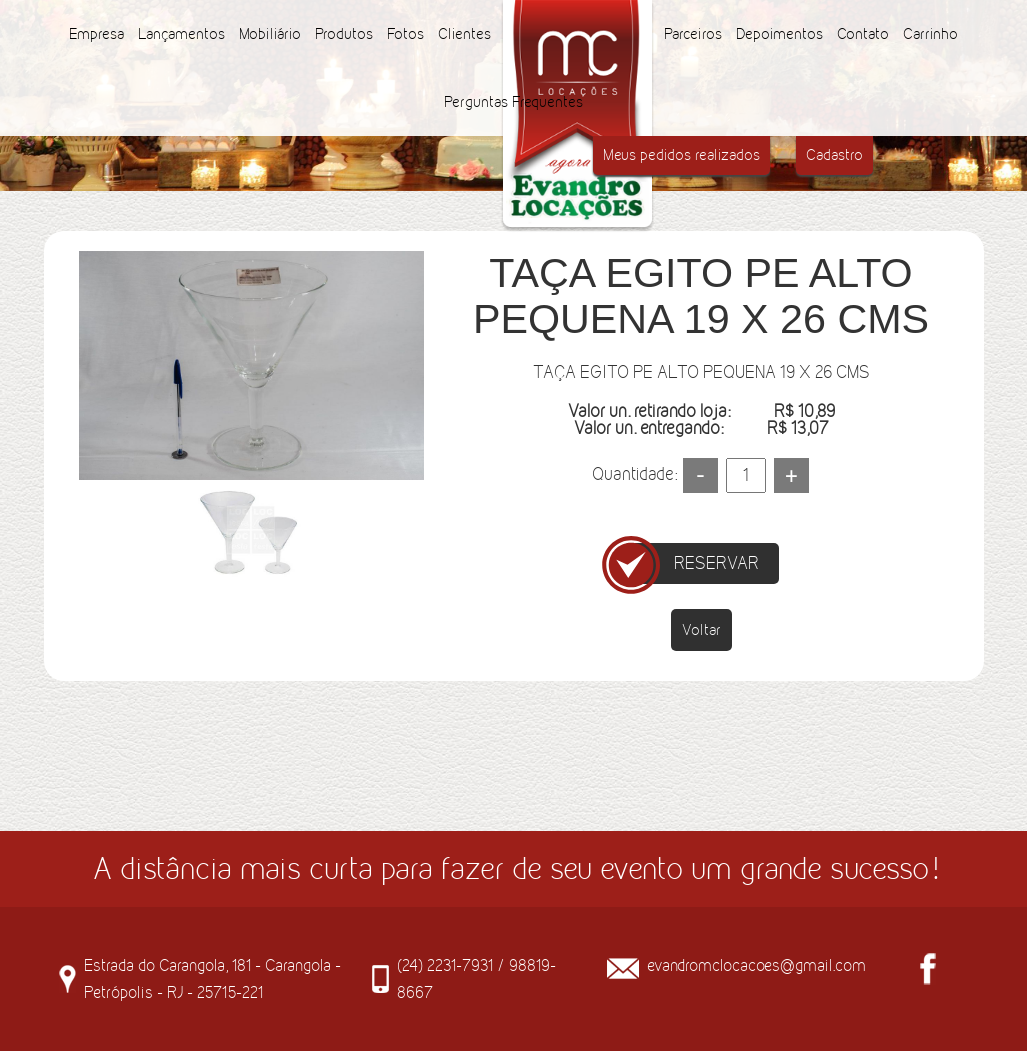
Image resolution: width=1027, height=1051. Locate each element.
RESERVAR (716, 563)
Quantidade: (634, 474)
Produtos (344, 33)
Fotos (405, 33)
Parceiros (693, 33)
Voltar (701, 629)
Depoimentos (779, 33)
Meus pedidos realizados (681, 154)
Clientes (464, 33)
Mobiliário (270, 33)
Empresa (96, 33)
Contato (863, 33)
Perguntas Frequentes (513, 101)
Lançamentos (181, 33)
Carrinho (930, 33)
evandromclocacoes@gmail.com (756, 965)
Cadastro (834, 154)
